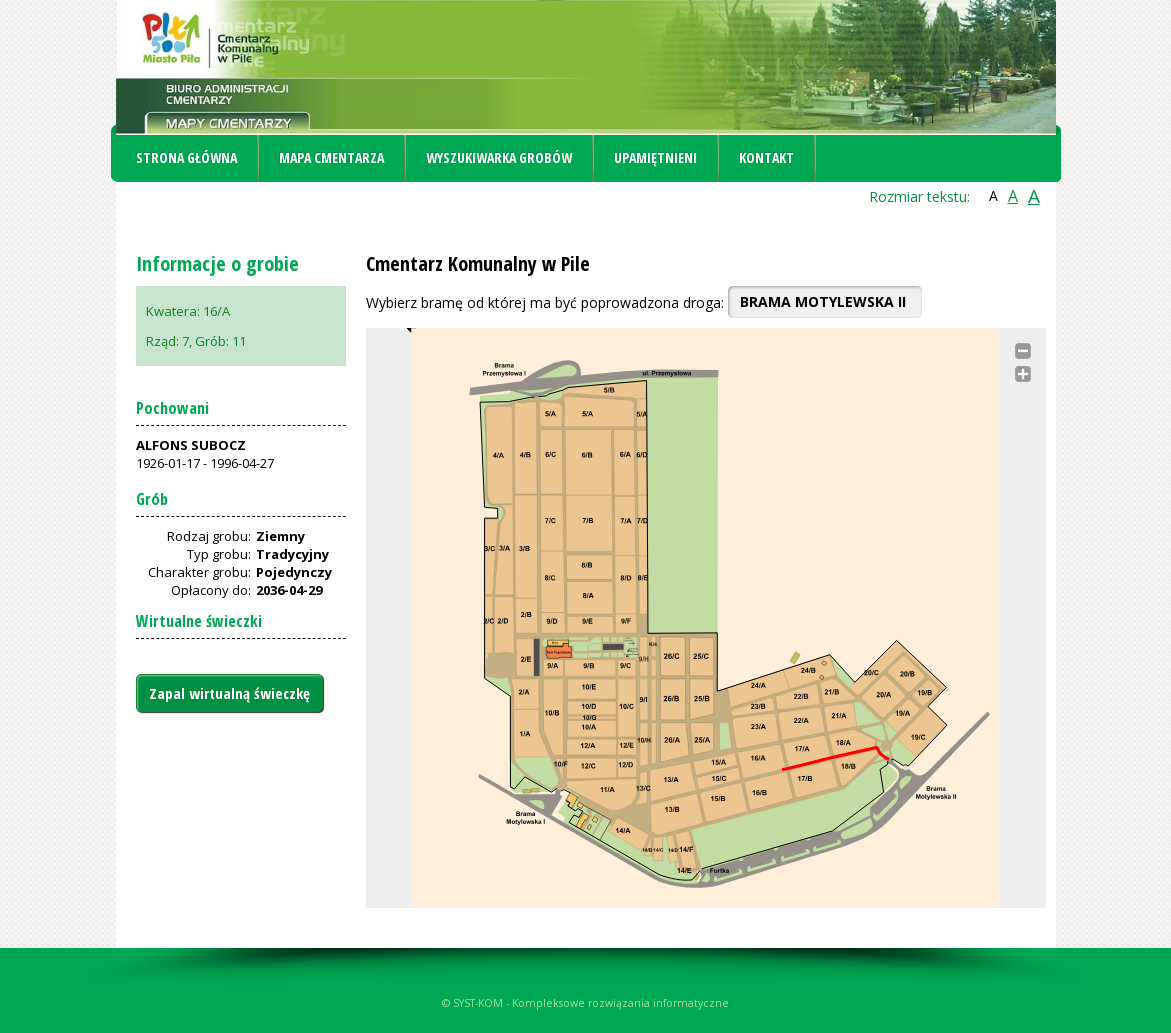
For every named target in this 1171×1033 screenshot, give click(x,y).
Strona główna (186, 157)
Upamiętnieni (655, 157)
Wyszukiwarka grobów (499, 157)
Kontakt (766, 157)
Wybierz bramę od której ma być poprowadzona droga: (545, 302)
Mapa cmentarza (331, 157)
